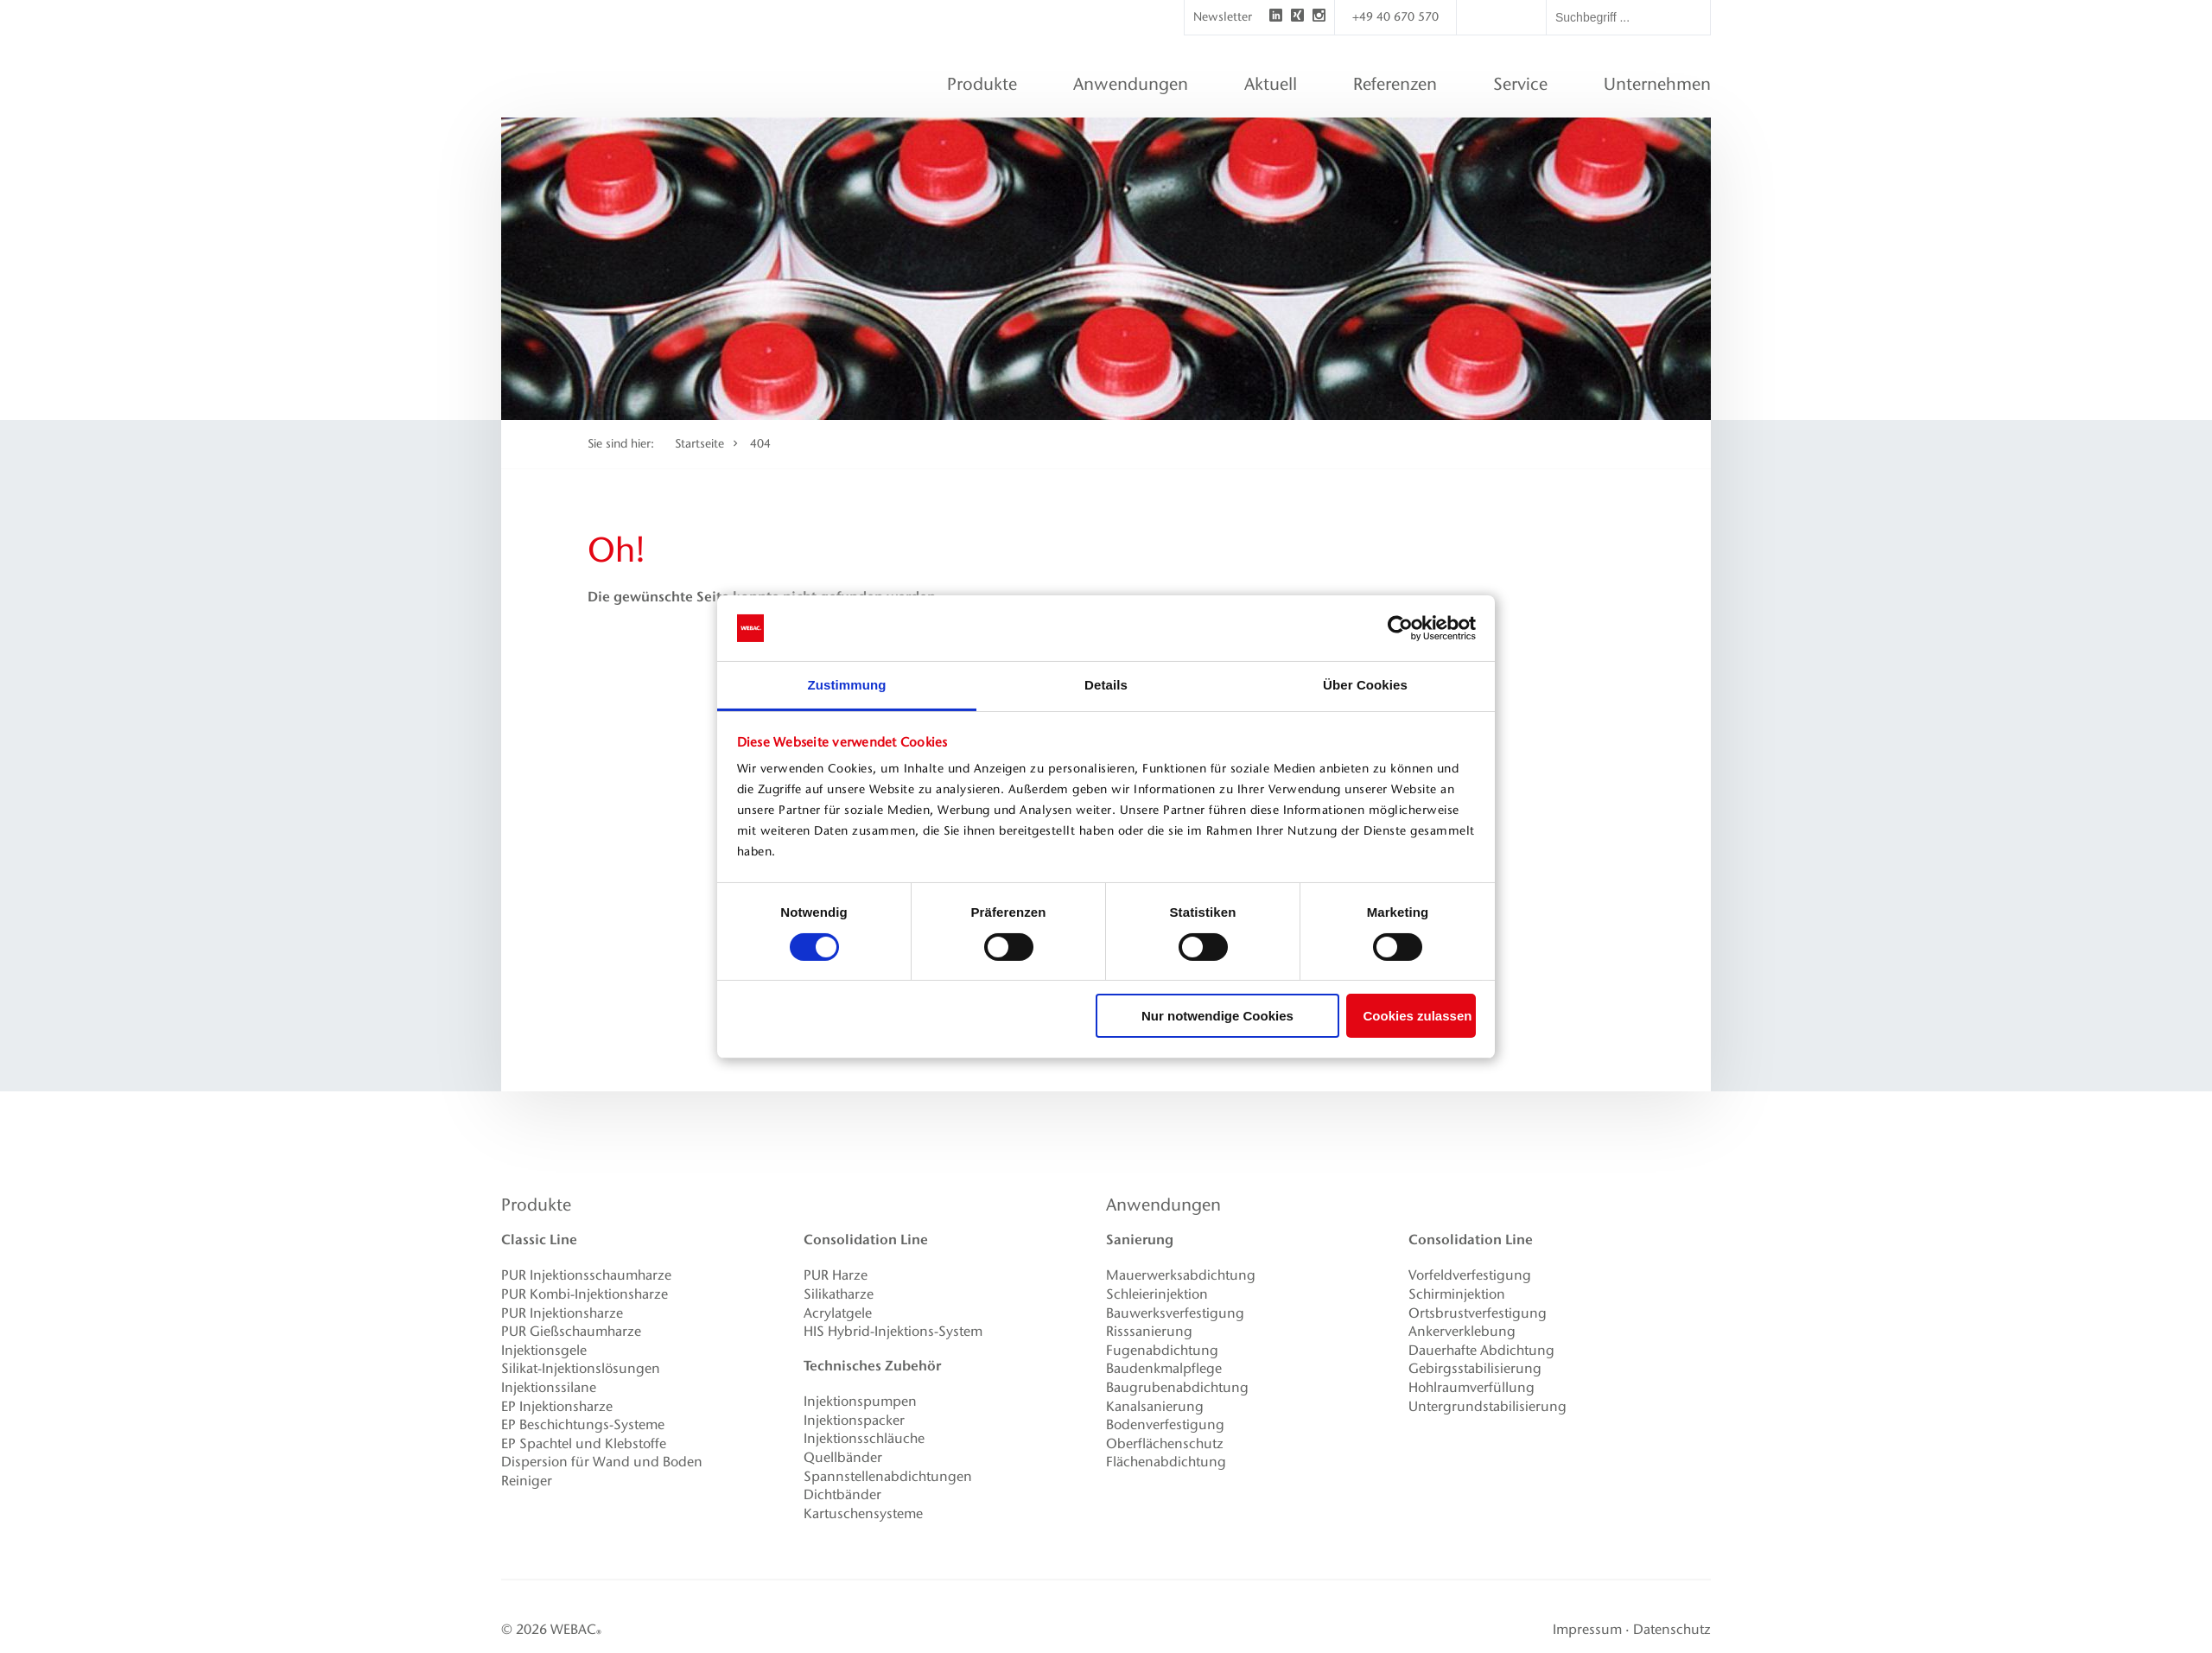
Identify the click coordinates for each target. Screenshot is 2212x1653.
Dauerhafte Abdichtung (1481, 1350)
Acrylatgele (838, 1313)
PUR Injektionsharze (562, 1313)
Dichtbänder (842, 1494)
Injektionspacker (854, 1420)
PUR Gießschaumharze (571, 1331)
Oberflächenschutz (1165, 1443)
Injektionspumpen (860, 1401)
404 (760, 443)
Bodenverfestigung (1165, 1424)
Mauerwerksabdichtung (1180, 1275)
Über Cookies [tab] (1365, 684)
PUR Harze (836, 1275)
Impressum (1587, 1629)
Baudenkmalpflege (1164, 1368)
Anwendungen (1163, 1204)
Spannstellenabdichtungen (888, 1476)
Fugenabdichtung (1162, 1350)
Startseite (699, 443)
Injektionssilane (548, 1387)
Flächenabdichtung (1166, 1461)
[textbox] (1628, 17)
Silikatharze (839, 1294)
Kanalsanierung (1155, 1406)
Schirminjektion (1456, 1294)
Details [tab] (1106, 684)
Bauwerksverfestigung (1175, 1313)
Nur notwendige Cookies (1217, 1015)
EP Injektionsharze (557, 1406)
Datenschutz (1672, 1629)
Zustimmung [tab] (847, 684)
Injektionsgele (544, 1350)
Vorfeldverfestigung (1469, 1275)
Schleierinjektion (1157, 1294)
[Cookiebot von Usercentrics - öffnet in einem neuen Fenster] (1400, 628)
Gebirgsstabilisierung (1474, 1368)
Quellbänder (843, 1457)
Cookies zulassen (1417, 1015)
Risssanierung (1149, 1331)
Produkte (536, 1204)
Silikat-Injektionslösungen (580, 1368)
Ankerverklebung (1462, 1331)
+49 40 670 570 (1395, 17)
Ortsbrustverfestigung (1477, 1313)
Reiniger (526, 1480)
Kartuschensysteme (863, 1513)
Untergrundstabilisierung (1487, 1406)
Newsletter (1222, 17)
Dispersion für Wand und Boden (601, 1461)
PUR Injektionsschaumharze (586, 1275)
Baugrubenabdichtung (1177, 1387)
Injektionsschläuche (864, 1438)
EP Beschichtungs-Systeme (582, 1424)
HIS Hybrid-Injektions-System (893, 1331)
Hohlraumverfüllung (1471, 1387)
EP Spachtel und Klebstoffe (583, 1443)
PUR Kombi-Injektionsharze (584, 1294)
